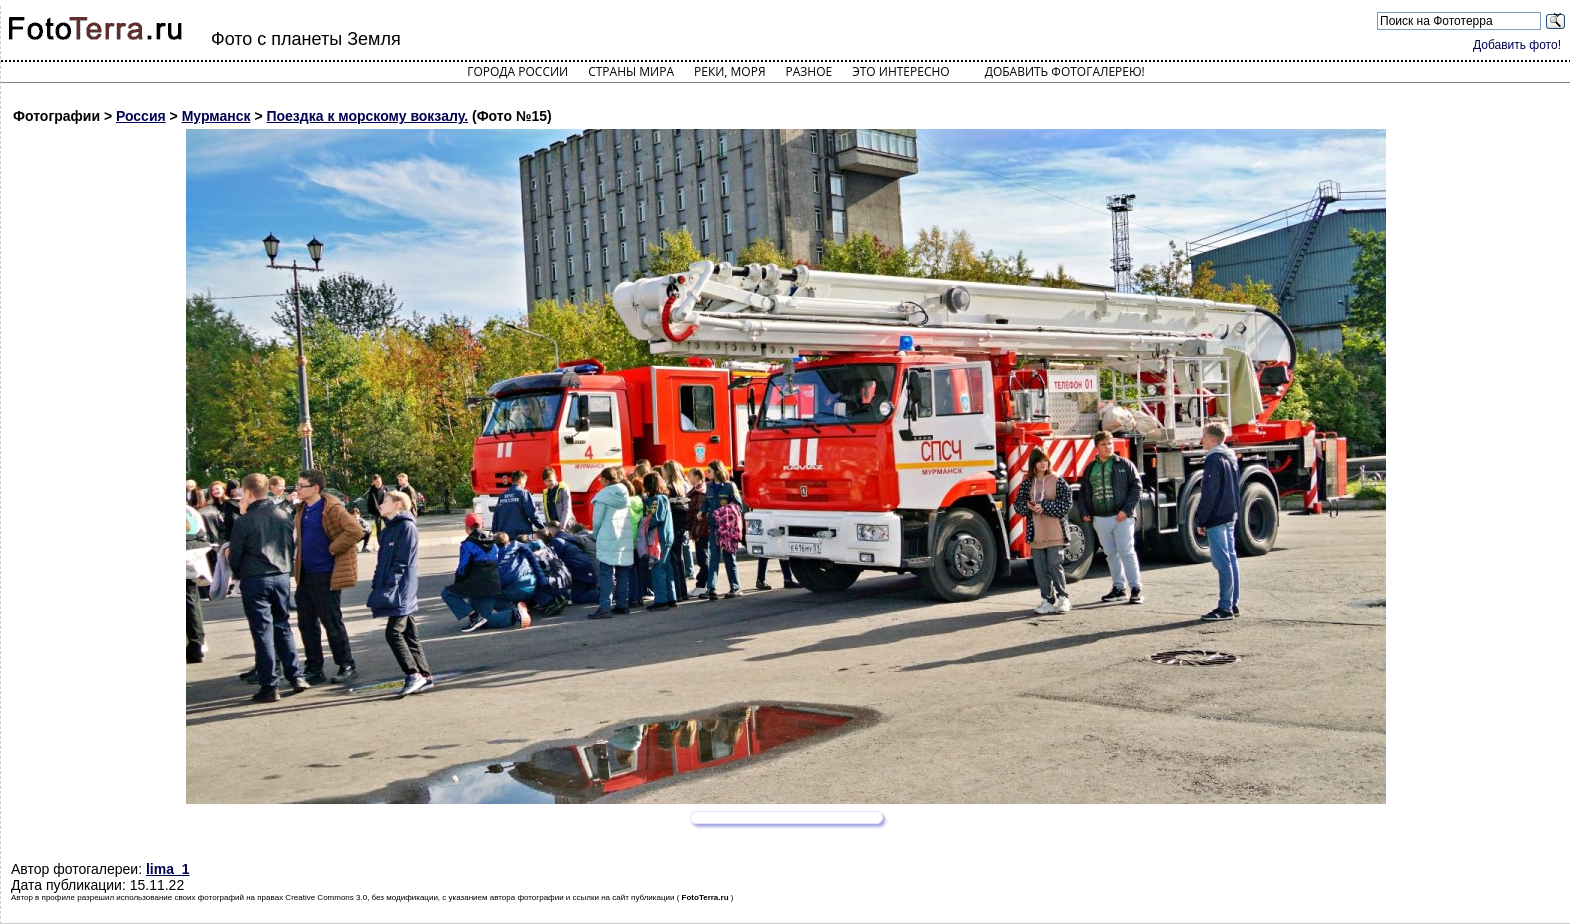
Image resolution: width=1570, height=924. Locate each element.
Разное (809, 71)
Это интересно (901, 71)
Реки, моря (729, 71)
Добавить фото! (1517, 45)
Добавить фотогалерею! (1065, 71)
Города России (517, 71)
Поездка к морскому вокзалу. (367, 116)
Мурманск (216, 116)
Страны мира (631, 71)
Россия (141, 116)
